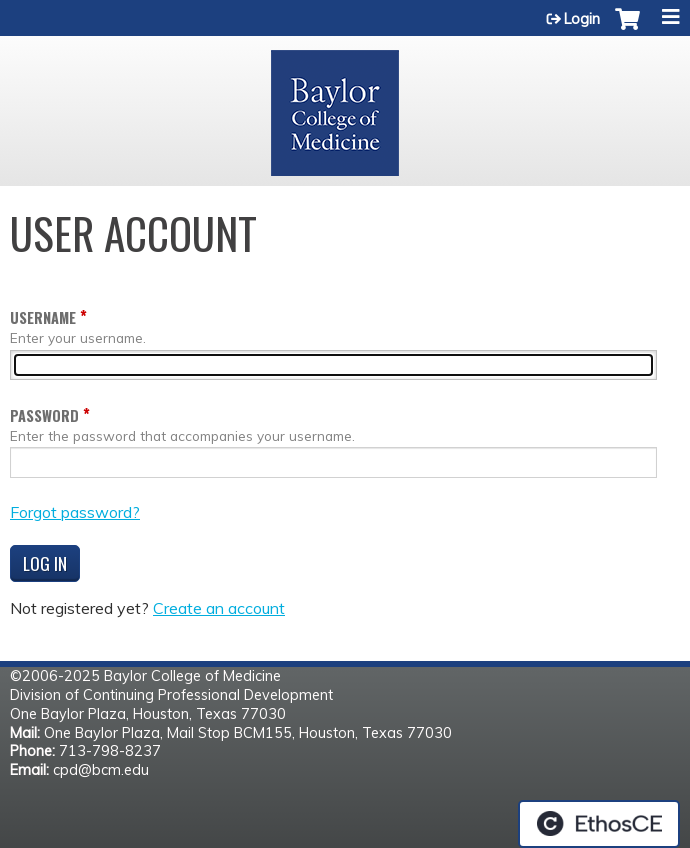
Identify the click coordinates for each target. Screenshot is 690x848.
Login (582, 19)
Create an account (219, 608)
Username (43, 317)
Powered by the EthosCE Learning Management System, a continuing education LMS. (599, 824)
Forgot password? (75, 512)
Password (44, 415)
